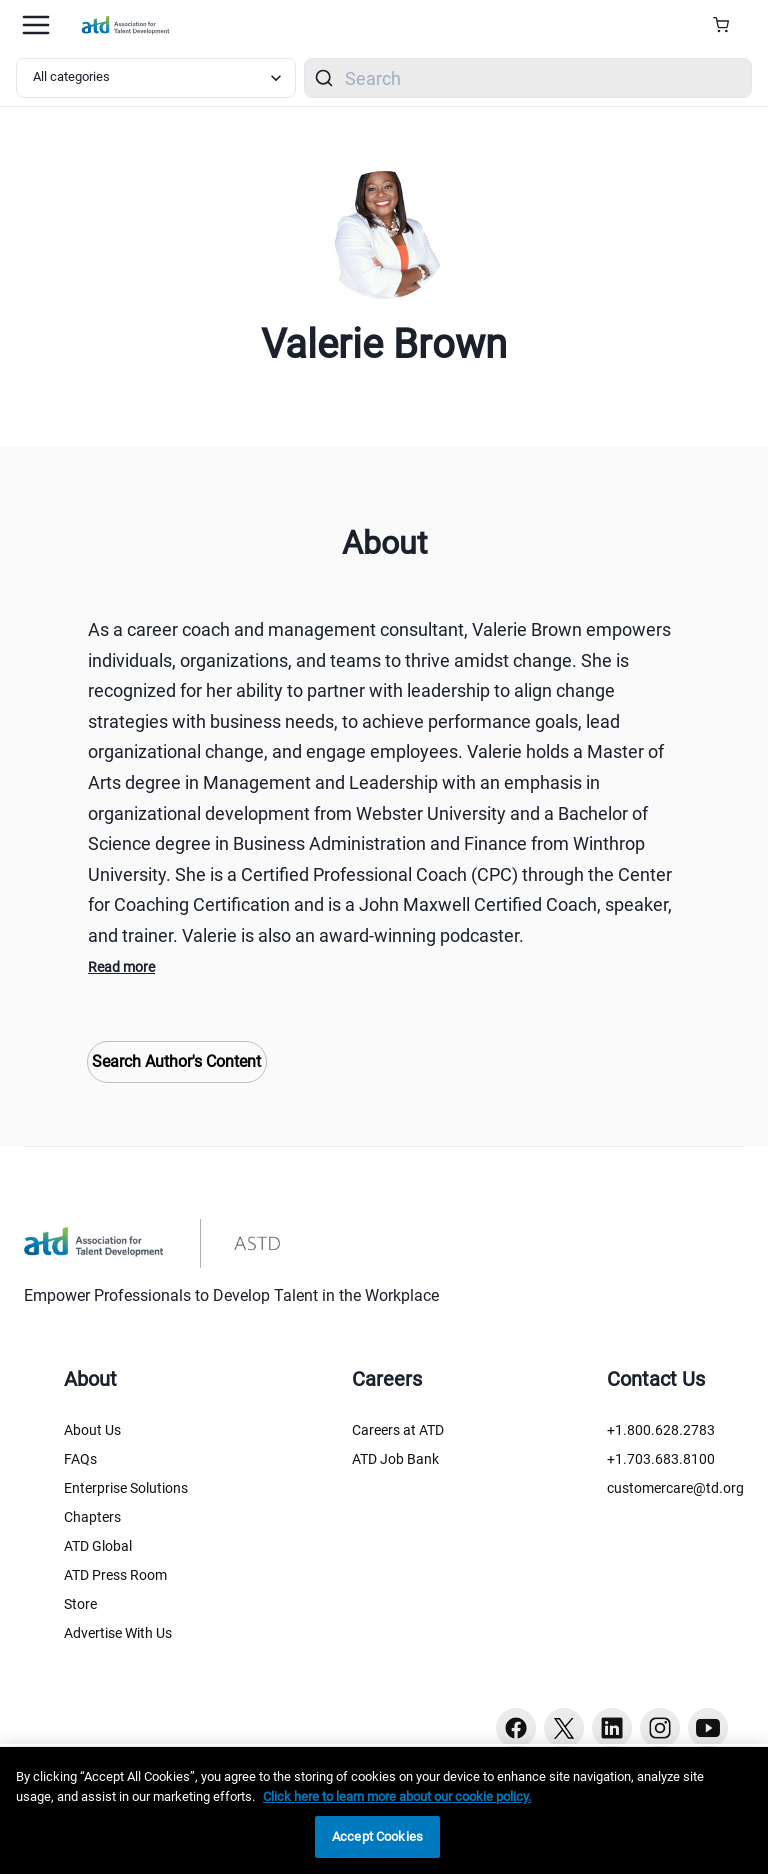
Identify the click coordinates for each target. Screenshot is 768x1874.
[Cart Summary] (728, 25)
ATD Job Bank (395, 1459)
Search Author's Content (176, 1061)
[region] (384, 1810)
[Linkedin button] (612, 1728)
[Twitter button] (564, 1728)
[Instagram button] (660, 1728)
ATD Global (98, 1546)
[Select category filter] (156, 78)
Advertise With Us (118, 1633)
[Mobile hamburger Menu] (36, 25)
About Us (92, 1430)
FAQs (80, 1459)
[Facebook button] (516, 1728)
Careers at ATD (398, 1430)
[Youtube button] (708, 1728)
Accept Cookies (377, 1836)
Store (80, 1604)
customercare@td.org (675, 1488)
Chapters (92, 1517)
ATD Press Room (115, 1575)
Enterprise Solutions (126, 1488)
